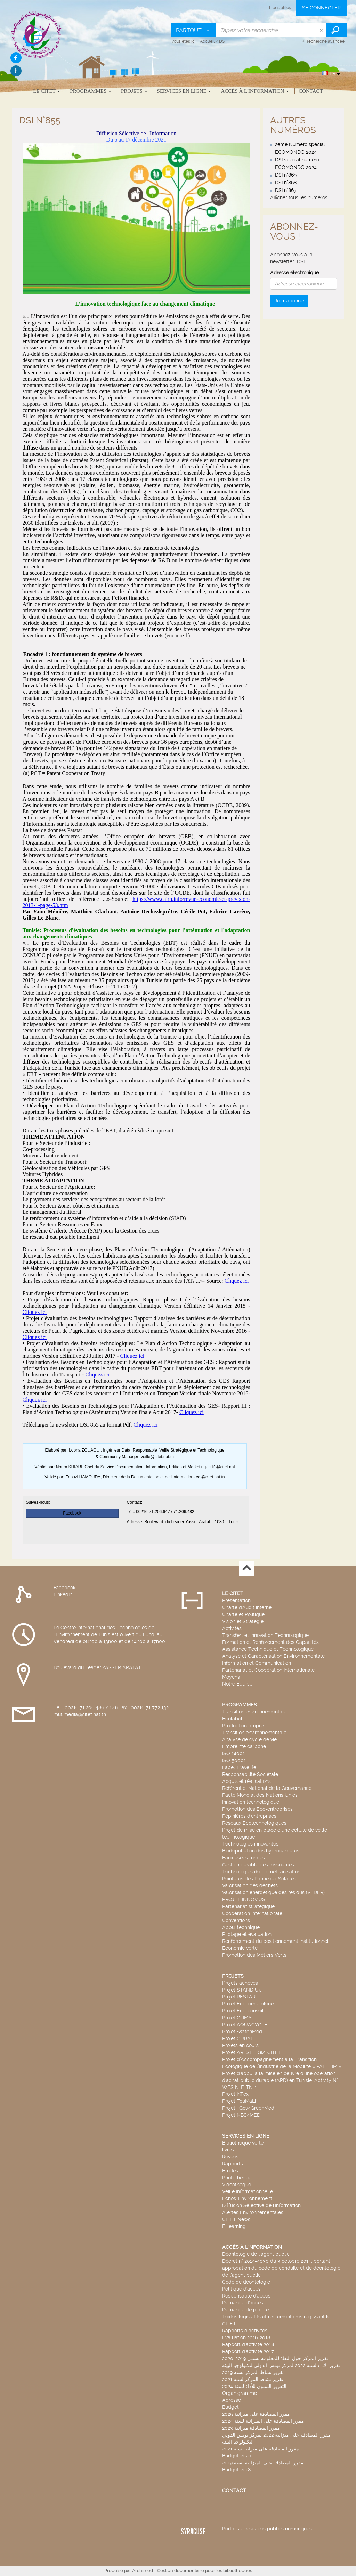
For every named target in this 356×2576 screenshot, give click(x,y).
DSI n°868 (286, 182)
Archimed (142, 2570)
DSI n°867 (286, 190)
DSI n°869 (286, 175)
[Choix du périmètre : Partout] (193, 30)
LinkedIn (63, 1594)
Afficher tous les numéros (298, 197)
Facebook (64, 1587)
